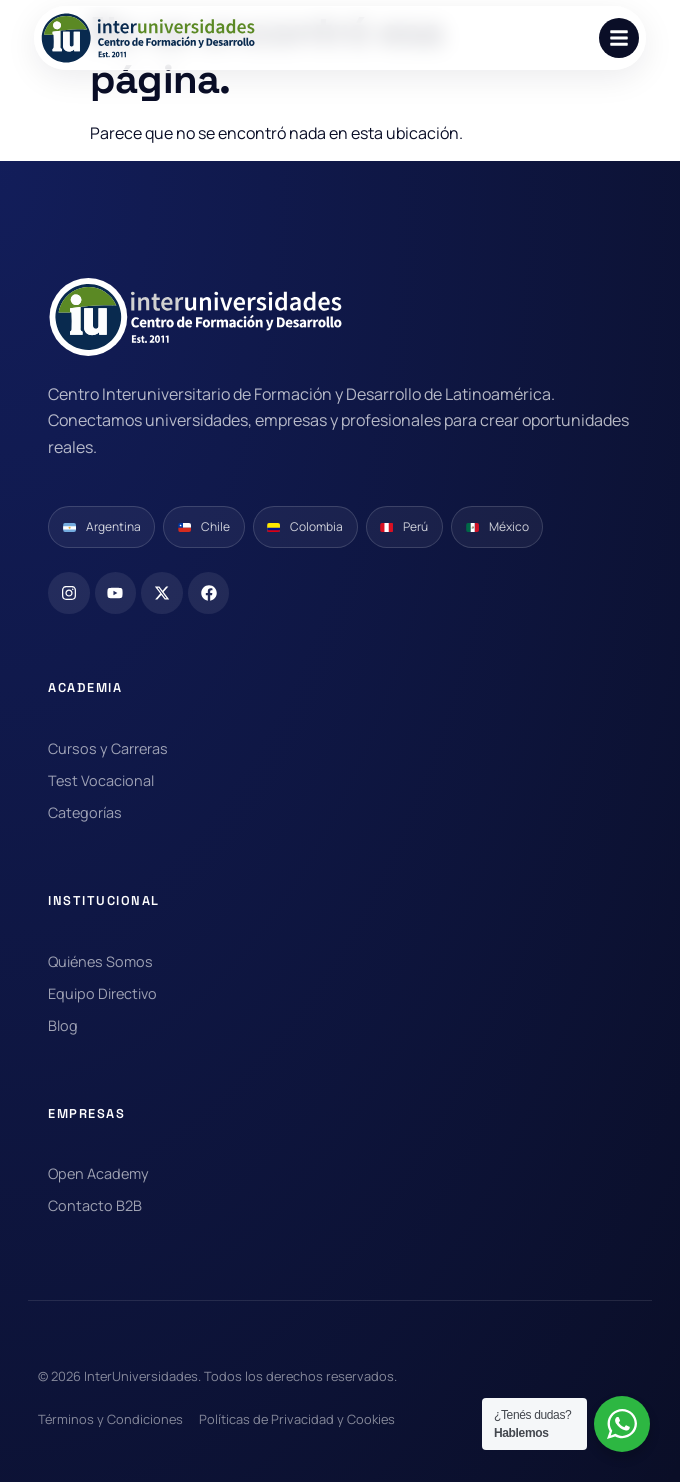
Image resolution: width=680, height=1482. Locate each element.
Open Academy (98, 1173)
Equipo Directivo (102, 993)
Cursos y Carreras (108, 748)
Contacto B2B (95, 1205)
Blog (63, 1025)
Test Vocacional (101, 780)
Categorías (85, 812)
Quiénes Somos (100, 961)
